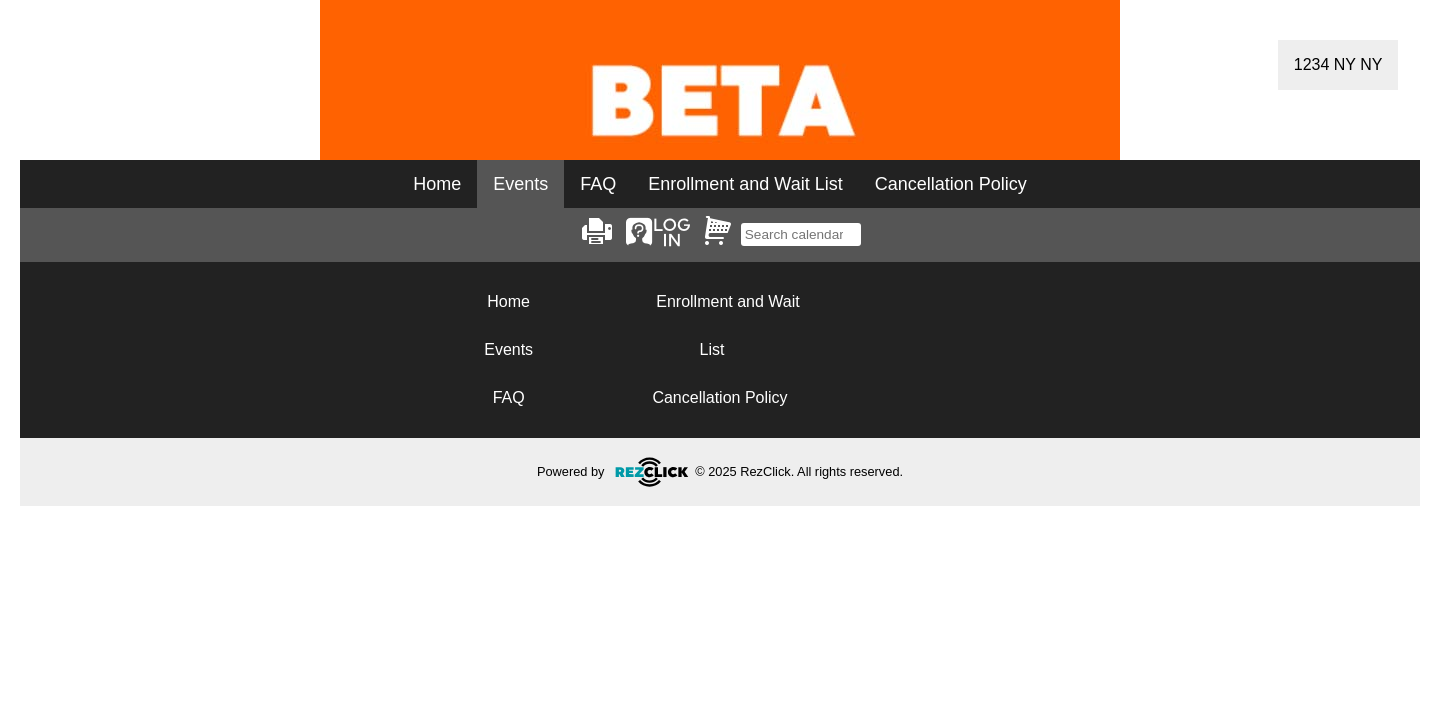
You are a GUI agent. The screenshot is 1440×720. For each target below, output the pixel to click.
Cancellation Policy (951, 184)
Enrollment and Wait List (745, 184)
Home (437, 184)
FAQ (598, 184)
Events (508, 349)
